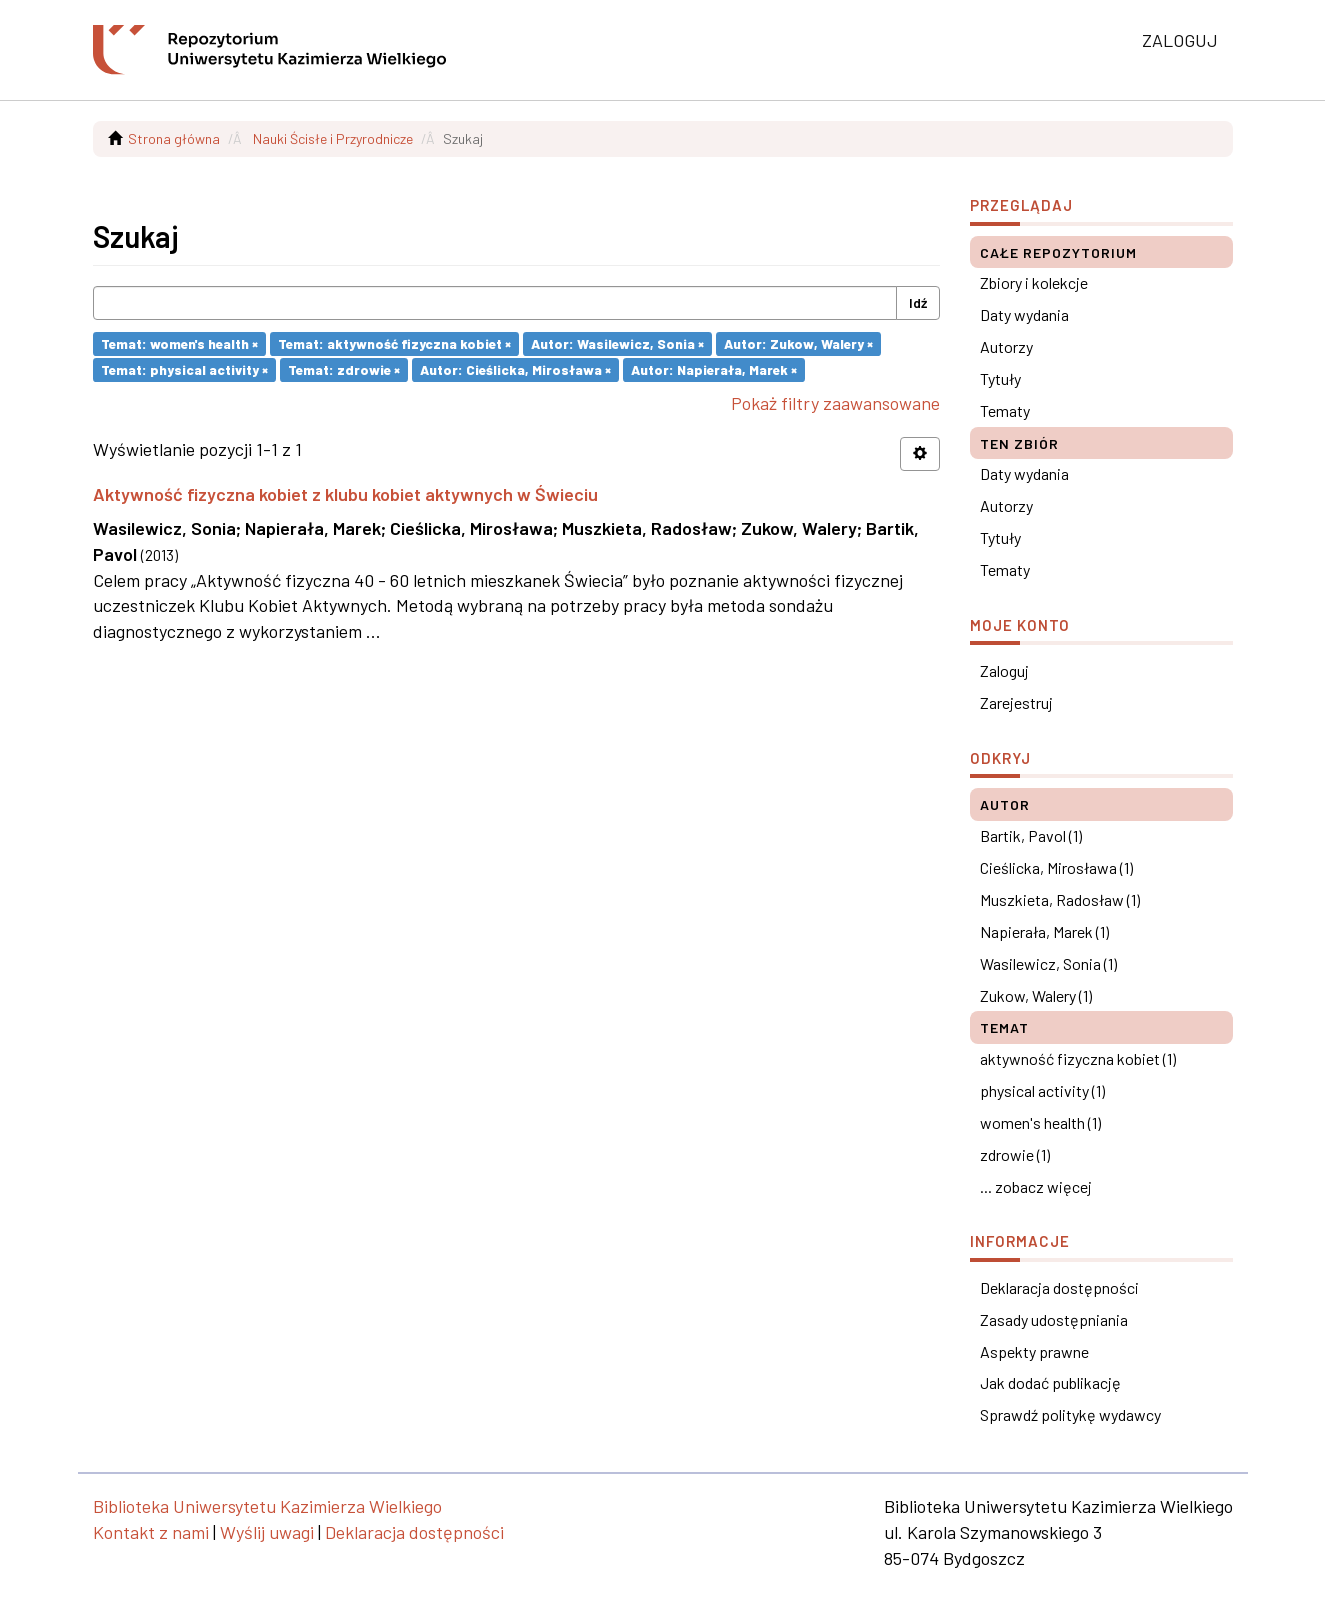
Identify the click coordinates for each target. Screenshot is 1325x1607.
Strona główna (174, 138)
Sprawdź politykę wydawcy (1070, 1414)
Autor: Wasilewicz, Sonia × (617, 343)
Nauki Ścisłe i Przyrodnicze (333, 138)
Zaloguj (1004, 670)
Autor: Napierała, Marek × (714, 369)
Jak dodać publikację (1050, 1382)
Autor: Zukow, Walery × (798, 343)
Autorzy (1006, 346)
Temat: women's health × (179, 343)
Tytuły (1000, 378)
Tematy (1005, 410)
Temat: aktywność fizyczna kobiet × (394, 343)
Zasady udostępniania (1054, 1319)
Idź (918, 302)
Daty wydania (1024, 314)
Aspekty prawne (1034, 1351)
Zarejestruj (1016, 702)
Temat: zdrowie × (344, 369)
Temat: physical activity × (184, 369)
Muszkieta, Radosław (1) (1060, 899)
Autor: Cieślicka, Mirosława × (515, 369)
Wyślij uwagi (267, 1532)
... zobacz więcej (1036, 1186)
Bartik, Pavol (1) (1031, 835)
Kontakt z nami (151, 1532)
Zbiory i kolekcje (1034, 282)
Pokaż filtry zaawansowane (835, 403)
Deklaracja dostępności (1059, 1287)
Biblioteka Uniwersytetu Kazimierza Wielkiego (267, 1506)
